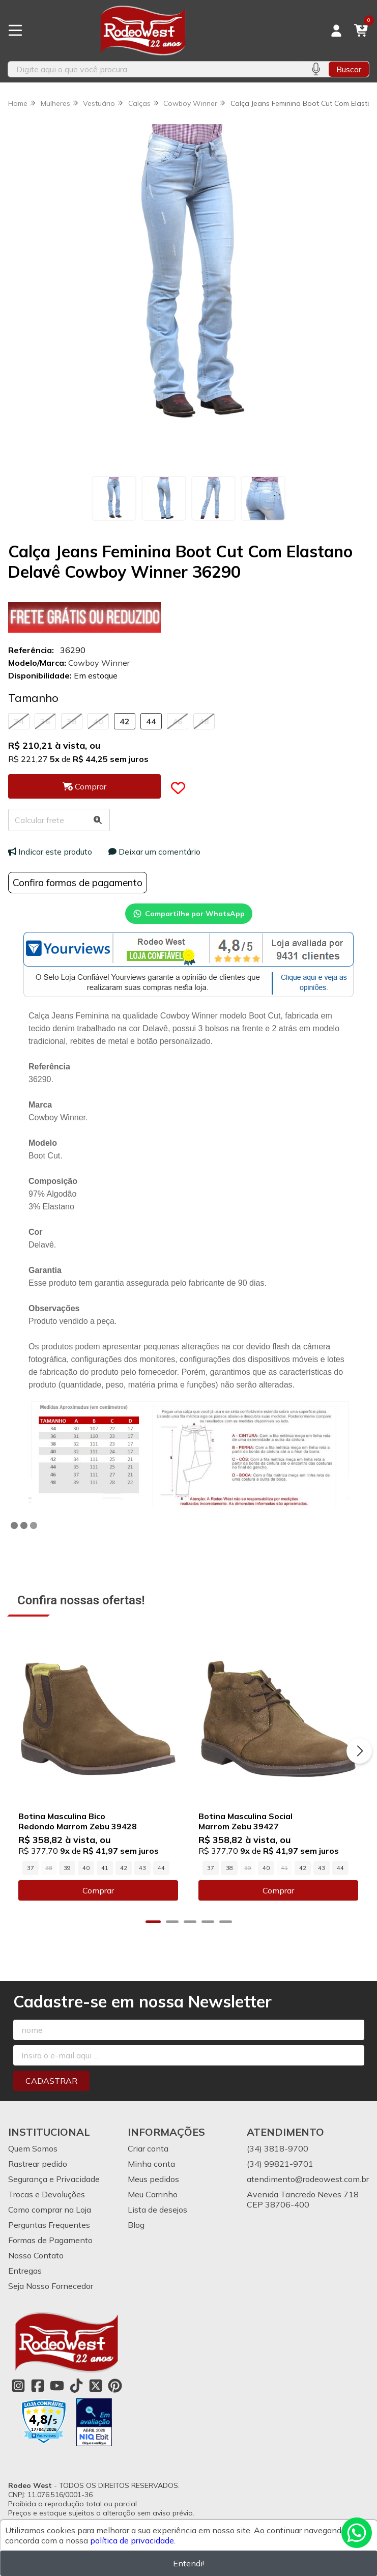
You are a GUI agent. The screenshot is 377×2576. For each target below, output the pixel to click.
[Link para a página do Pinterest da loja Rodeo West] (115, 2386)
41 (104, 1868)
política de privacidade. (133, 2540)
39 (67, 1868)
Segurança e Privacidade (54, 2179)
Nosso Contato (36, 2256)
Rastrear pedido (37, 2164)
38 (72, 721)
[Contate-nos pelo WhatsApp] (356, 2532)
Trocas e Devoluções (46, 2195)
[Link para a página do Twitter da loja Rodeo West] (96, 2386)
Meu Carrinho (153, 2195)
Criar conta (148, 2149)
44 (151, 721)
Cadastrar (51, 2081)
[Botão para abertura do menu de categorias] (15, 30)
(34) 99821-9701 (280, 2164)
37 (30, 1868)
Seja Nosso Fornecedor (50, 2286)
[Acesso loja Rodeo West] (336, 30)
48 (204, 721)
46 (177, 721)
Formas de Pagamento (50, 2240)
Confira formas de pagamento (77, 882)
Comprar (98, 1891)
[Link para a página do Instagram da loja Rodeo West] (18, 2386)
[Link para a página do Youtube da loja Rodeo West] (57, 2386)
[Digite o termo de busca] (155, 69)
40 (98, 721)
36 (45, 721)
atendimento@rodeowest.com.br (308, 2179)
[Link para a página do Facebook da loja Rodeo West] (38, 2386)
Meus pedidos (153, 2179)
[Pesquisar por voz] (316, 69)
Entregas (25, 2271)
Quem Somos (32, 2149)
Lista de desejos (157, 2210)
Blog (136, 2225)
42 (125, 721)
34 (19, 721)
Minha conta (151, 2164)
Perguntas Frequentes (49, 2225)
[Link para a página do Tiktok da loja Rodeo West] (76, 2386)
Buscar (348, 69)
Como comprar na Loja (49, 2210)
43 (142, 1868)
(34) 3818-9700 (277, 2149)
